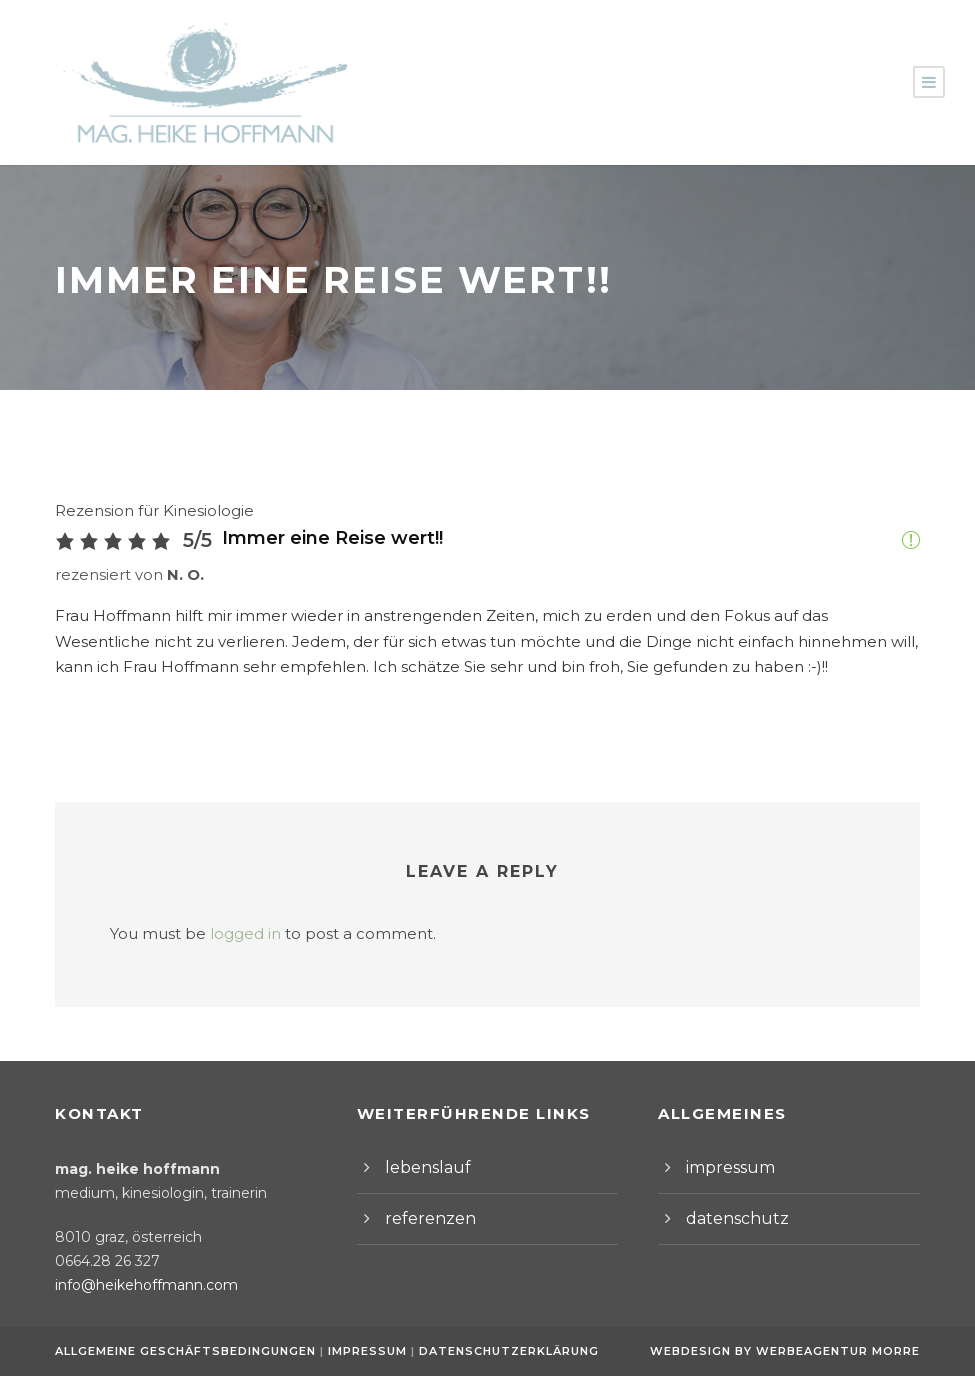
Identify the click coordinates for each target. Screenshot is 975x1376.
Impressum (364, 1351)
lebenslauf (421, 1167)
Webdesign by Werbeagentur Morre (790, 1351)
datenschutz (729, 1218)
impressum (725, 1167)
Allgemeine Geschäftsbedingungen (185, 1351)
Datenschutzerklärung (498, 1351)
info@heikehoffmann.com (134, 1285)
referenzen (423, 1218)
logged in (227, 933)
